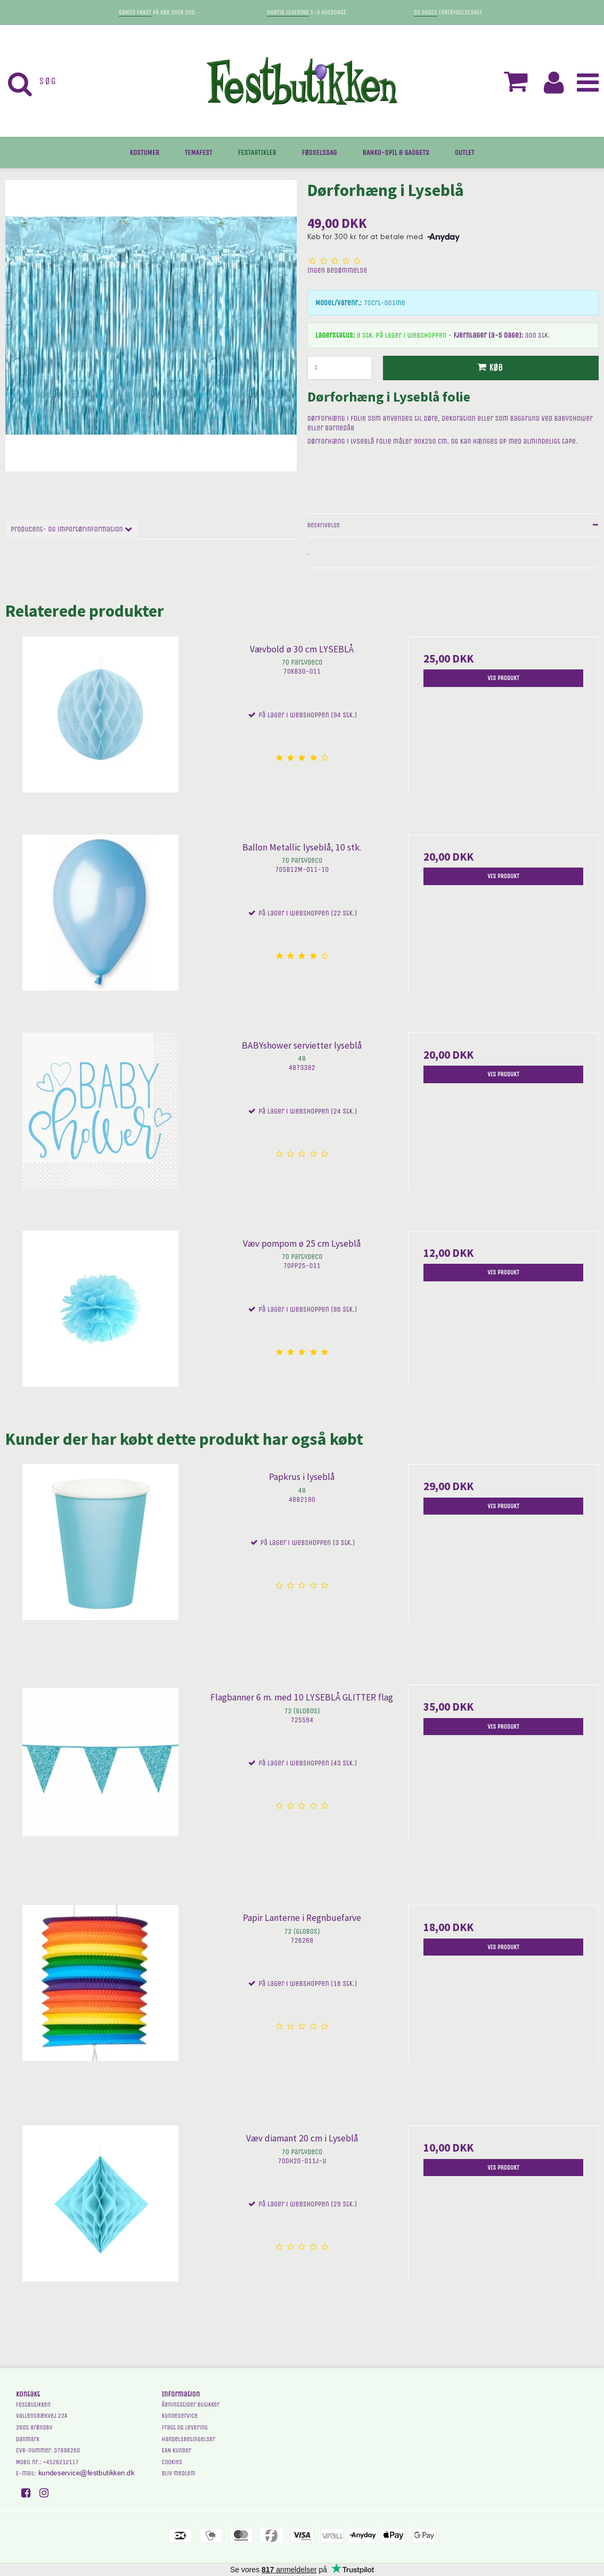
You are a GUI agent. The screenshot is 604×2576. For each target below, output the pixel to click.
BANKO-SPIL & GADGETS (396, 152)
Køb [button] (488, 367)
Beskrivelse (323, 525)
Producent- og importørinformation (71, 529)
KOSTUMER (144, 152)
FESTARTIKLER (257, 152)
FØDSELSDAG (319, 152)
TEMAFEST (199, 152)
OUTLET (465, 152)
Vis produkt (503, 678)
